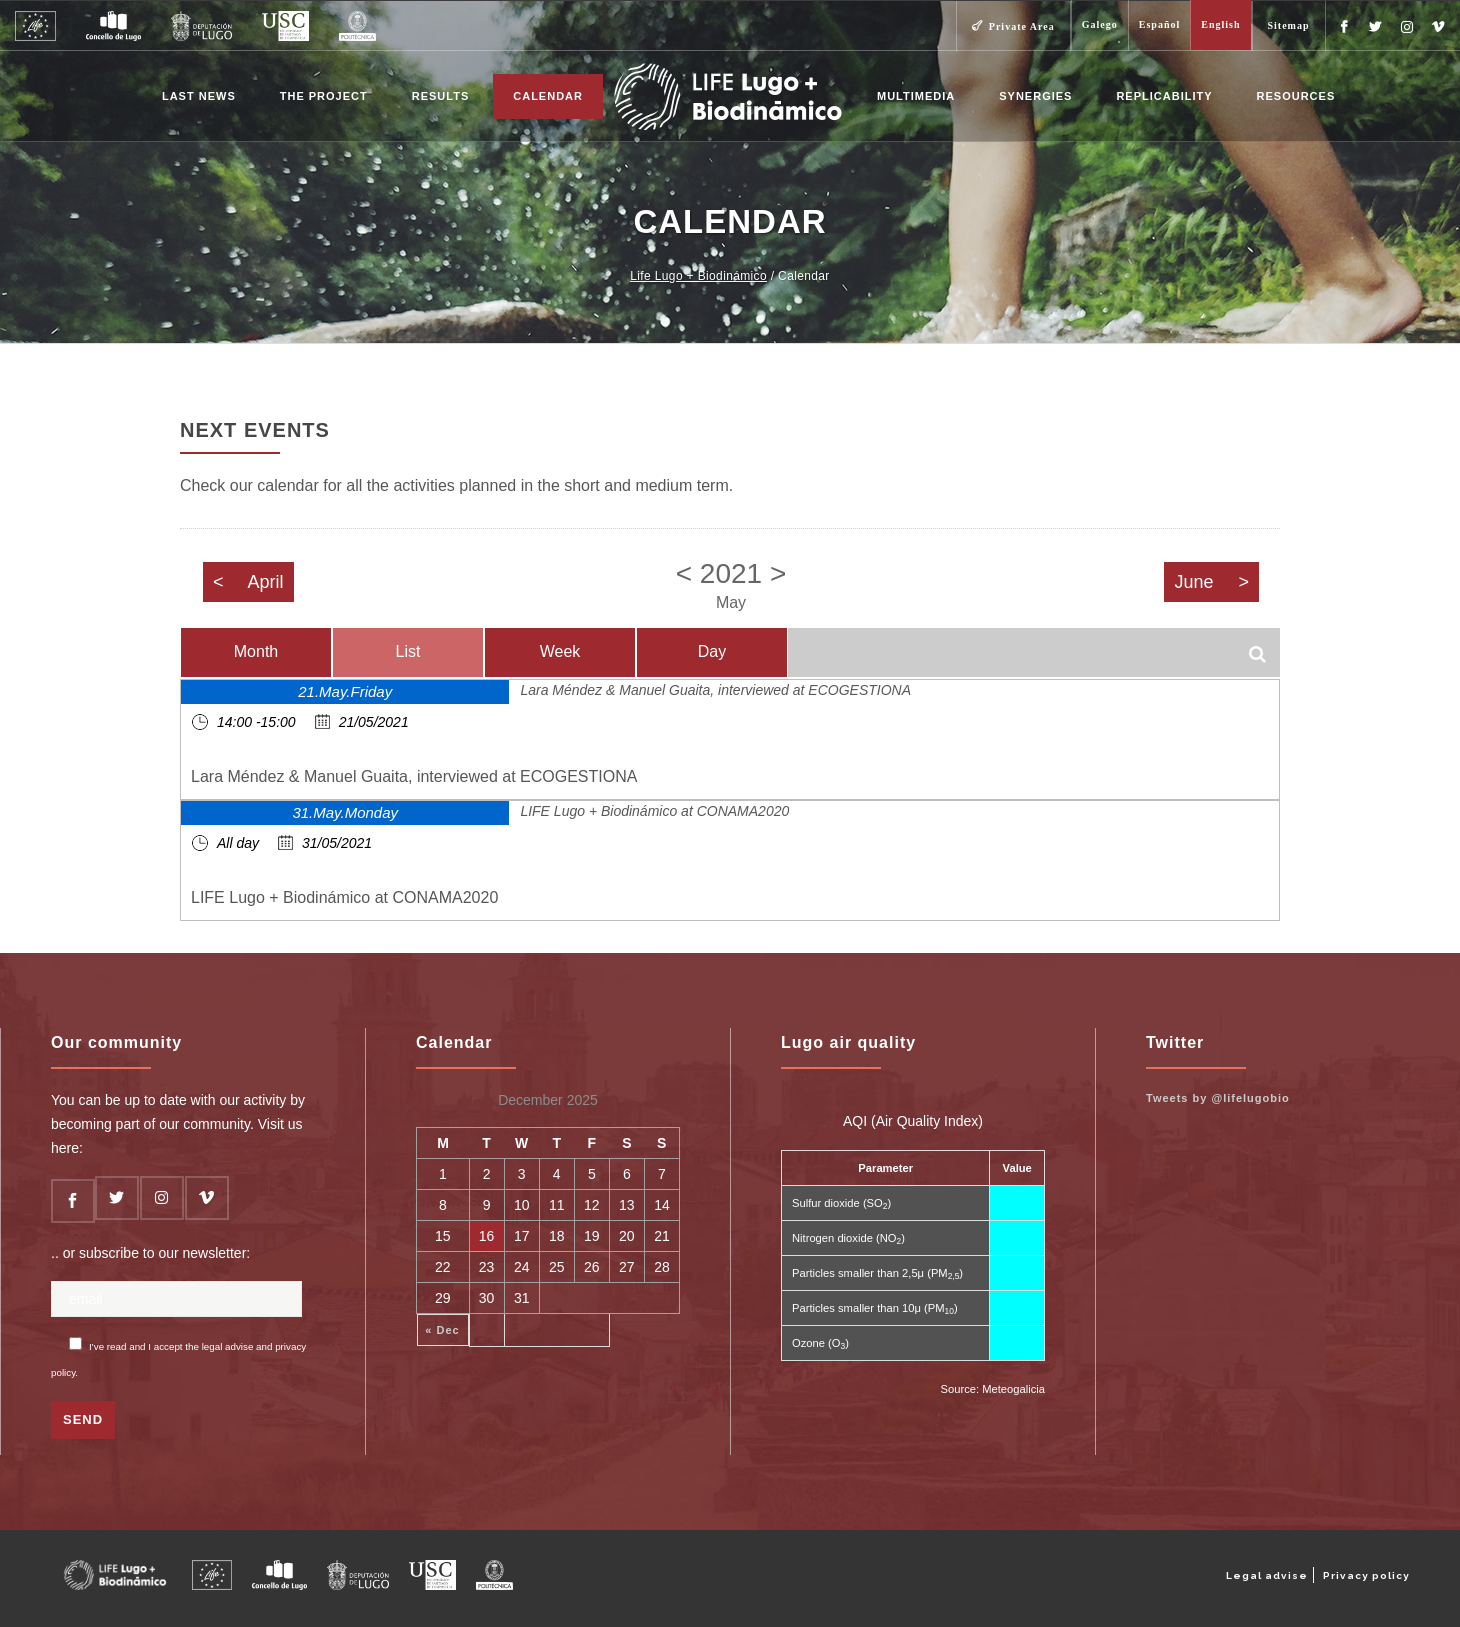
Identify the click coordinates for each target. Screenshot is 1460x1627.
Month (256, 651)
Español (1159, 24)
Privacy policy (1366, 1575)
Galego (1100, 24)
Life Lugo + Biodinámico (698, 276)
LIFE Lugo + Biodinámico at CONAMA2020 (654, 811)
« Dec (442, 1330)
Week (560, 651)
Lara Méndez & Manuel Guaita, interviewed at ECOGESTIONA (715, 690)
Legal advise (1267, 1575)
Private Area (1022, 26)
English (1220, 24)
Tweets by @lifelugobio (1218, 1098)
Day (712, 651)
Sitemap (1289, 25)
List (408, 651)
